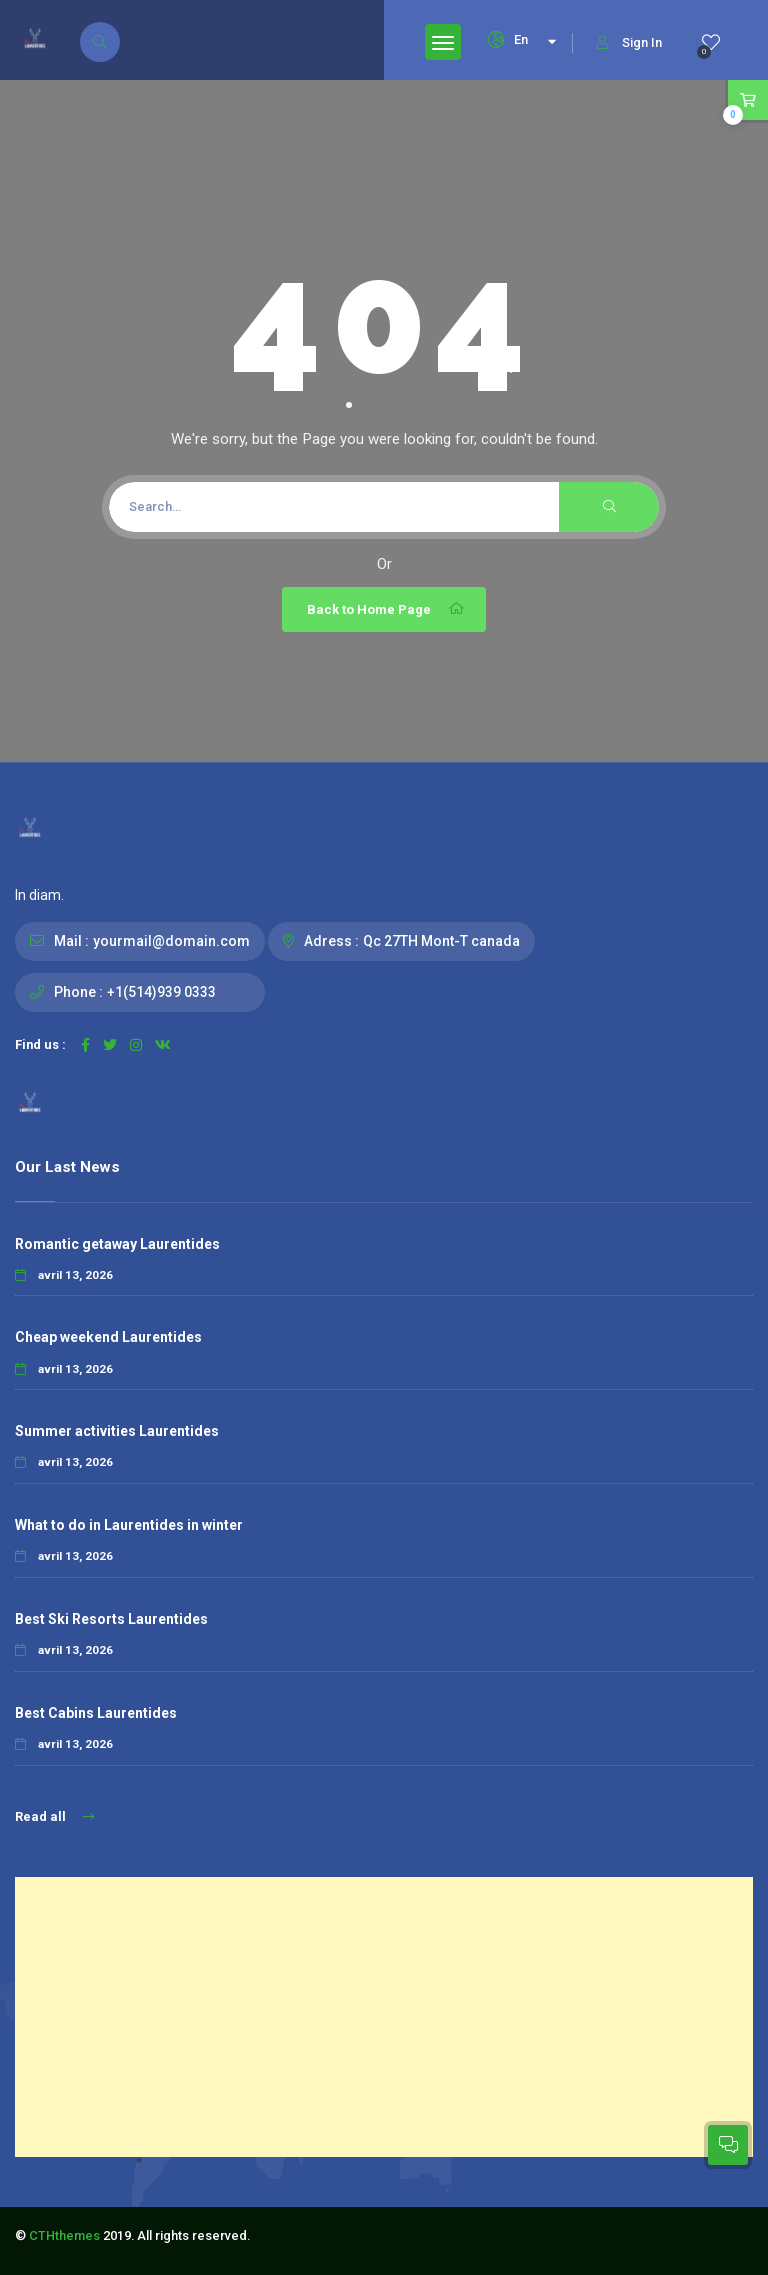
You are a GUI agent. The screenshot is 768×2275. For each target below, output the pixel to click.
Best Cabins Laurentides (96, 1713)
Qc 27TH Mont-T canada (441, 941)
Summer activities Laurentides (117, 1431)
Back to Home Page (386, 609)
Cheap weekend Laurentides (108, 1337)
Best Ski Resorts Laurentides (111, 1619)
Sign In (629, 42)
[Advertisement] (384, 2017)
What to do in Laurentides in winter (129, 1525)
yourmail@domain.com (171, 941)
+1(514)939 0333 (161, 992)
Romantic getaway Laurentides (117, 1244)
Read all (54, 1816)
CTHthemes (64, 2235)
